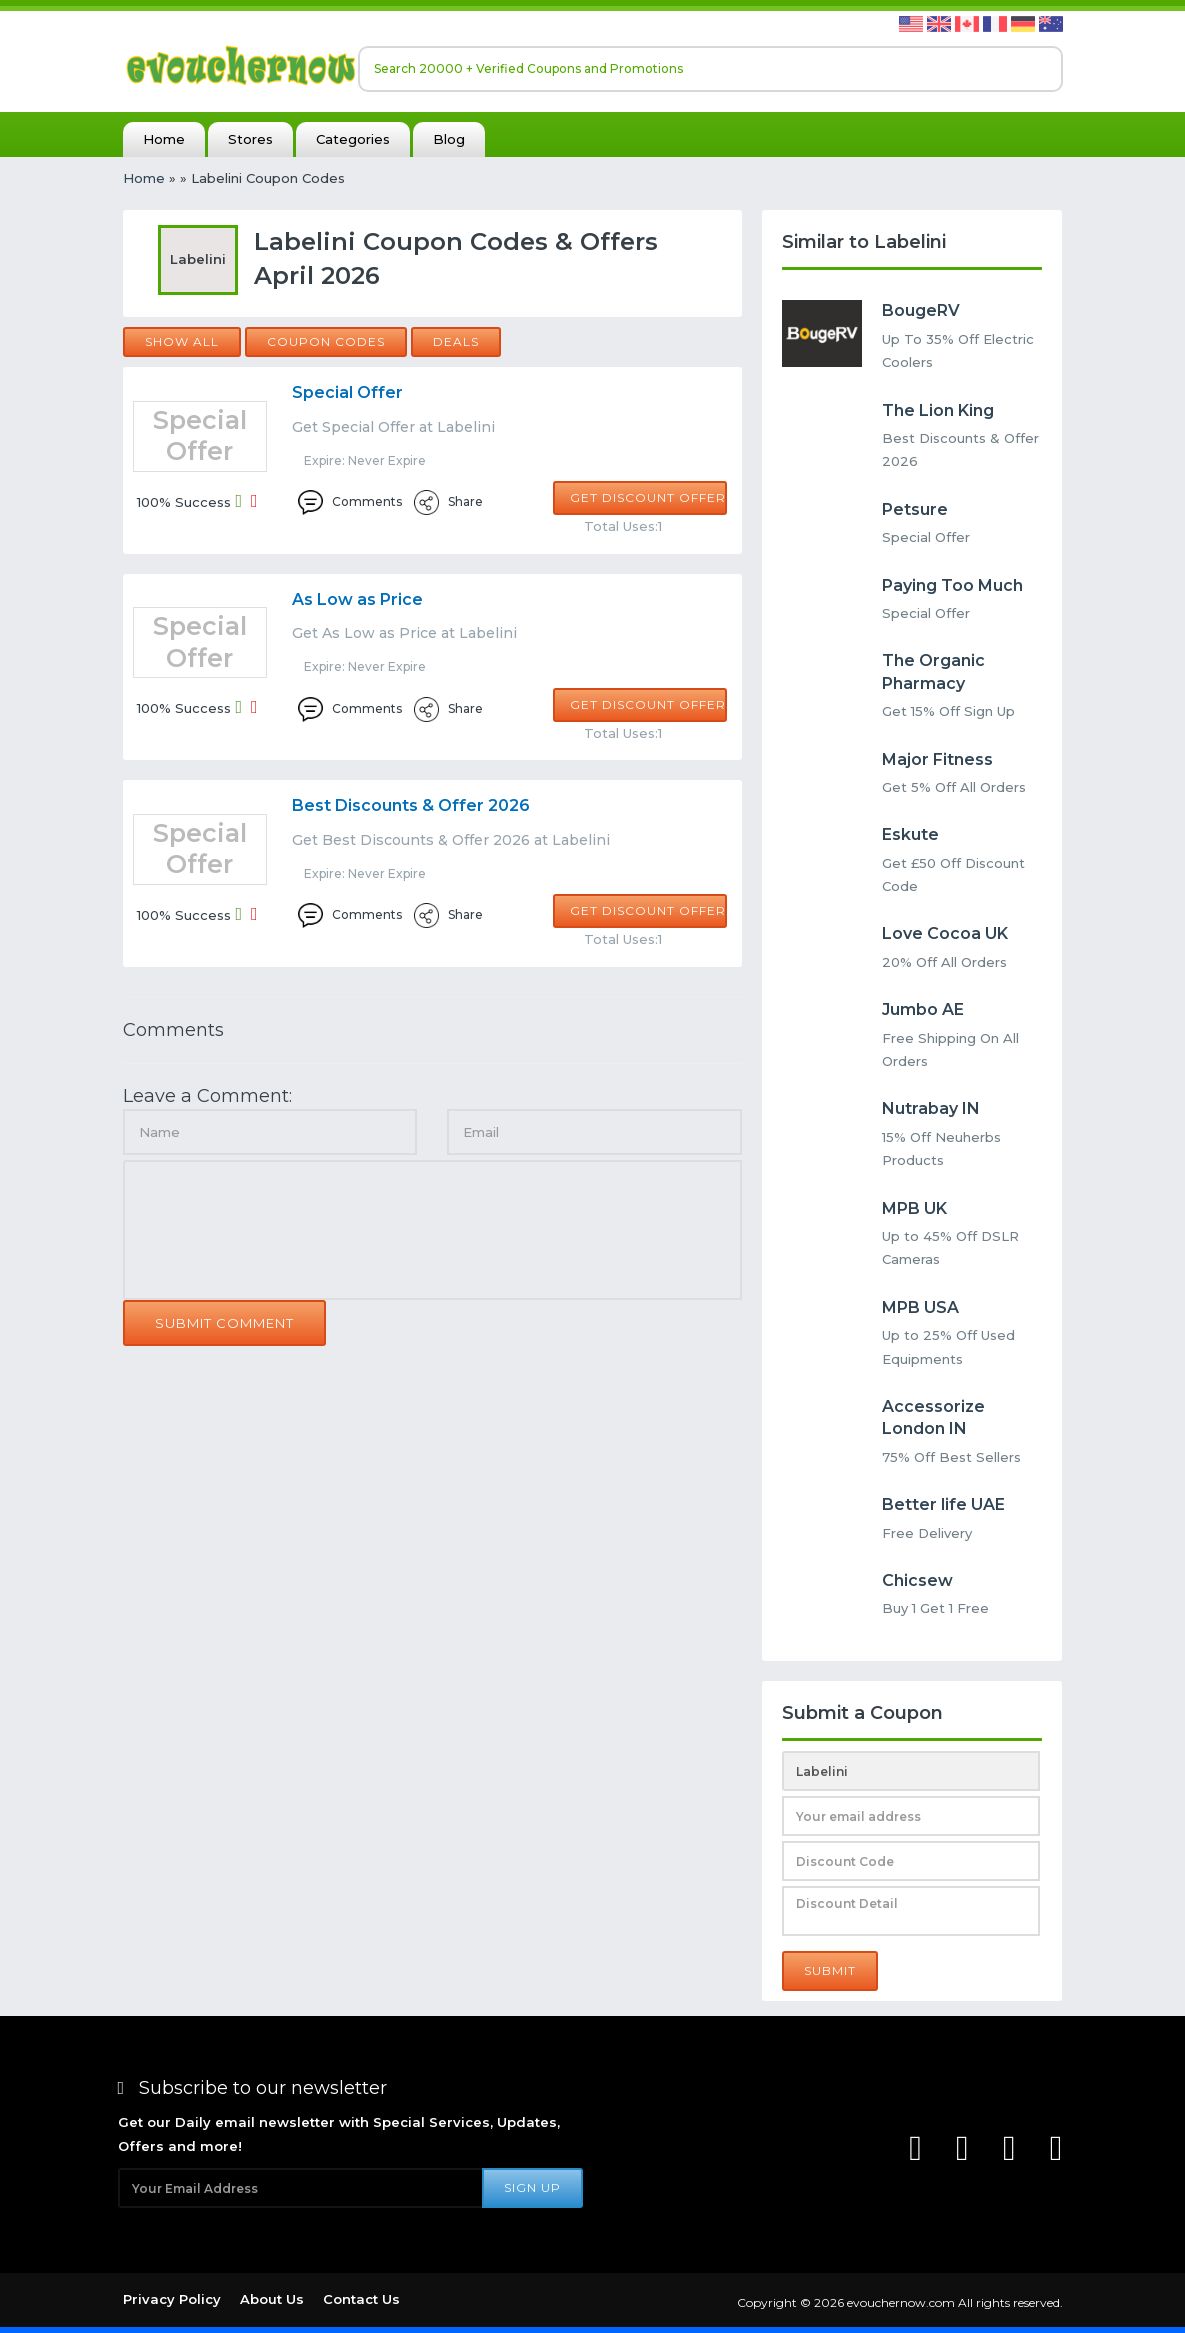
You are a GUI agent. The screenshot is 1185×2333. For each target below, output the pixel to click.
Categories (353, 139)
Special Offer (347, 392)
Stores (250, 139)
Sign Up (532, 2187)
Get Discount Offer (648, 497)
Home (164, 139)
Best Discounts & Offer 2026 (411, 805)
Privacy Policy (172, 2299)
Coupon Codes (326, 341)
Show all (182, 341)
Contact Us (361, 2299)
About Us (272, 2299)
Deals (456, 341)
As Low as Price (357, 599)
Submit (830, 1970)
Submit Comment (224, 1323)
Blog (449, 139)
